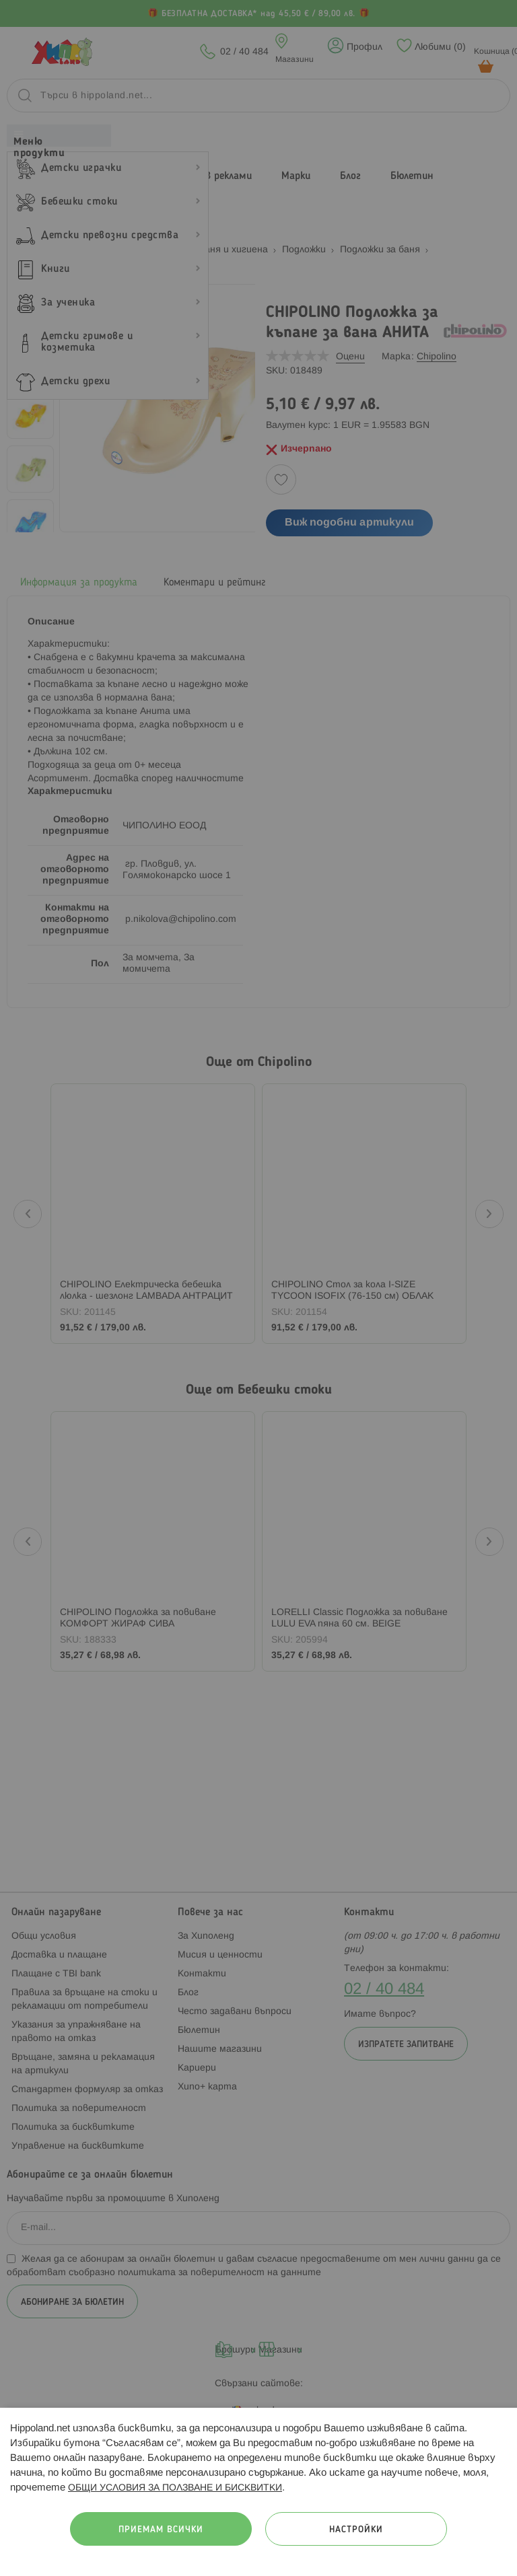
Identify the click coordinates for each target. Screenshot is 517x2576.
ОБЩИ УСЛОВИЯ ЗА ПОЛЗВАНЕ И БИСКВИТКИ (175, 2488)
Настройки (356, 2530)
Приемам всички (160, 2530)
